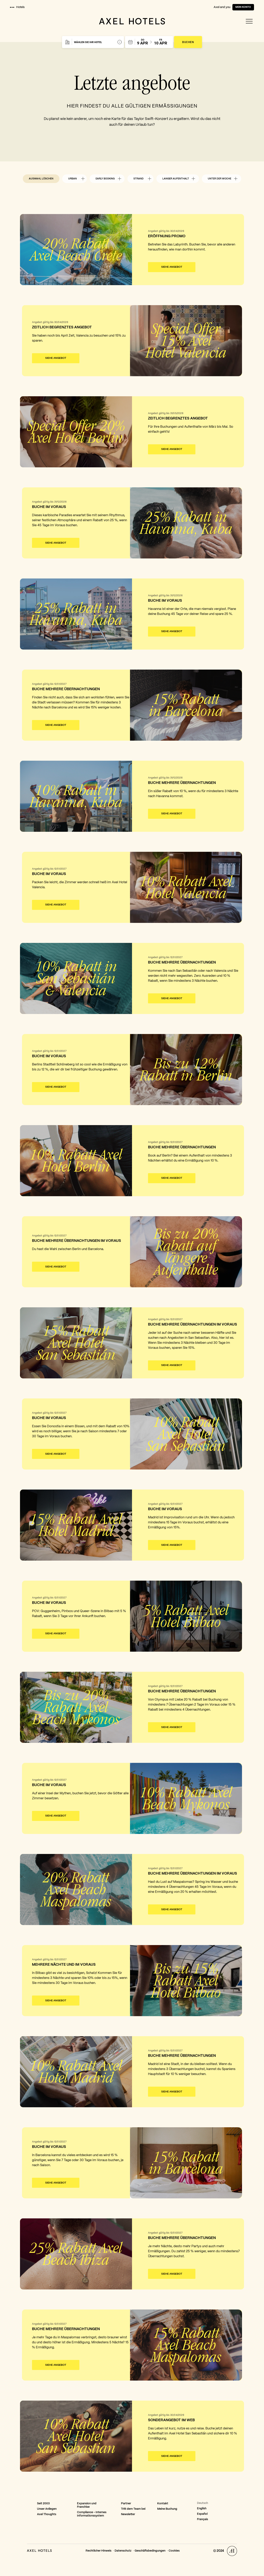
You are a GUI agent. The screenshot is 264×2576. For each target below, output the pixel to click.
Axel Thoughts (46, 2514)
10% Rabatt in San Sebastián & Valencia (76, 978)
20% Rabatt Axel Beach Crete (76, 249)
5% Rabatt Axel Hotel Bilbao (186, 1616)
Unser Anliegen (47, 2509)
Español (202, 2514)
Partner (126, 2503)
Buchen (188, 42)
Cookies (174, 2550)
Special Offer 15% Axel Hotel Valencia (186, 341)
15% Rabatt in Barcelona (186, 705)
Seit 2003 (43, 2503)
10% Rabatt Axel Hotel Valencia (186, 887)
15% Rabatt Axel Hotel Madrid (76, 1525)
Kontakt (162, 2503)
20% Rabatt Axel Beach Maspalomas (76, 1889)
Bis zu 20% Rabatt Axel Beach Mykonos (76, 1707)
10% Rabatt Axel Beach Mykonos (186, 1798)
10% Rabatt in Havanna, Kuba (76, 796)
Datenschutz (123, 2550)
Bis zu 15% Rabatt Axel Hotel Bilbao (186, 1980)
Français (202, 2519)
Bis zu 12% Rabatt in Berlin (186, 1069)
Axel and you (222, 7)
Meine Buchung (167, 2509)
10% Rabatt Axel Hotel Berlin (76, 1161)
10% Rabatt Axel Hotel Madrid (76, 2072)
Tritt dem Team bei (133, 2509)
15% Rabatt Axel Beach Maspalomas (186, 2345)
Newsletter (128, 2514)
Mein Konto (243, 7)
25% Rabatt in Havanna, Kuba (186, 523)
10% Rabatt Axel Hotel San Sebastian (76, 2436)
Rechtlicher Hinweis (98, 2550)
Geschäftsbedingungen (150, 2550)
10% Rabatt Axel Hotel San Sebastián (186, 1434)
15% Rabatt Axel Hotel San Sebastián (76, 1343)
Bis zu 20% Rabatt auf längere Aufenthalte (186, 1252)
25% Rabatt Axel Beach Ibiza (76, 2254)
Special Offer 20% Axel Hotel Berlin (76, 432)
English (201, 2508)
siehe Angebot (171, 267)
